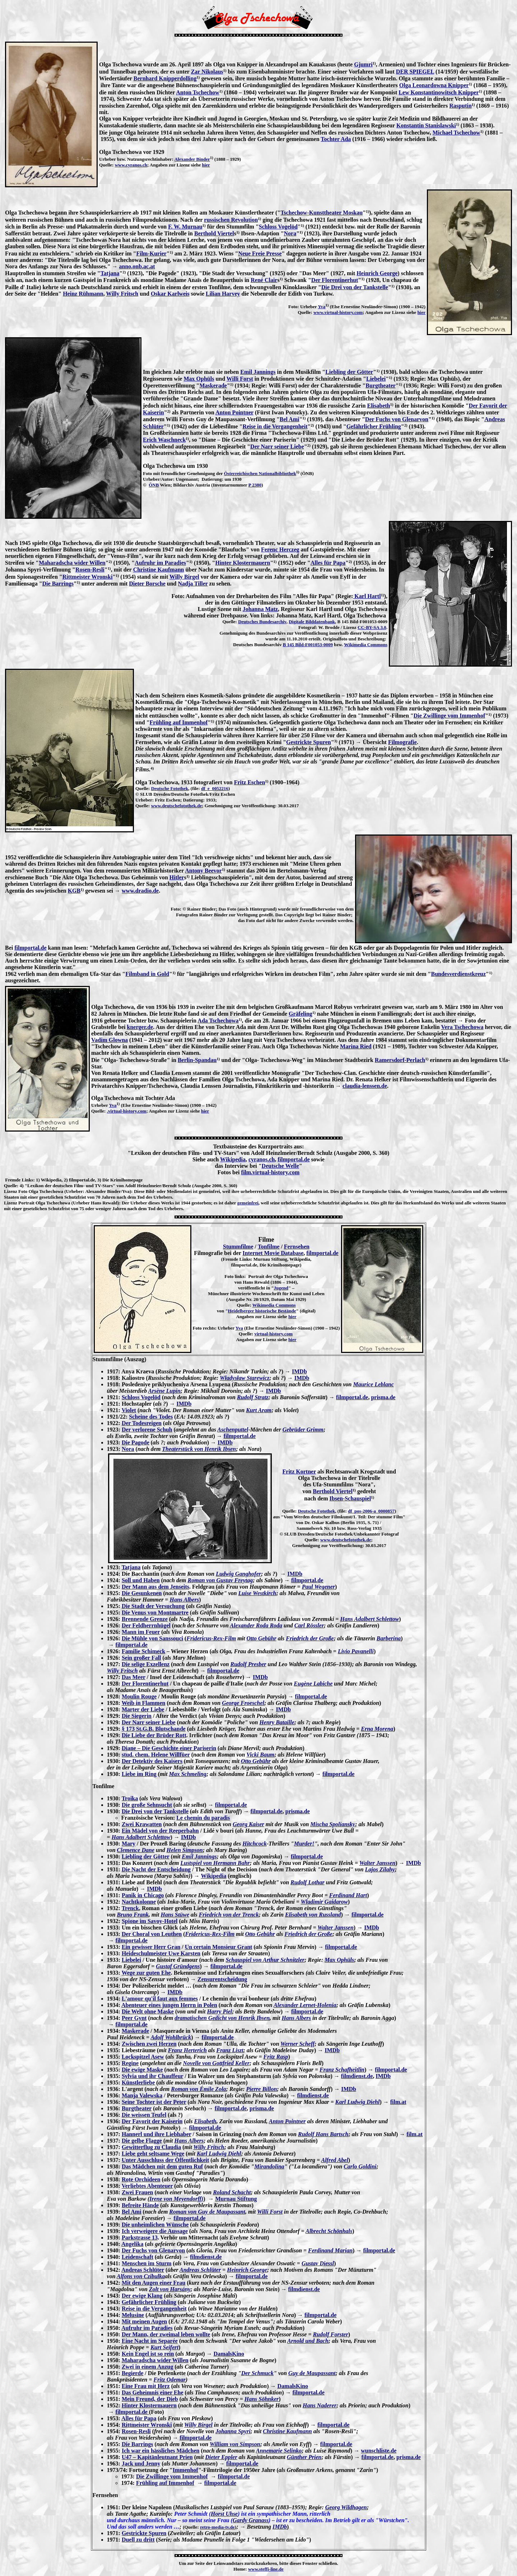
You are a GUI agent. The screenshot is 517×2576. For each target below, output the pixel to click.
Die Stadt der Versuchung (153, 1606)
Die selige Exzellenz (145, 1664)
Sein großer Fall (141, 1658)
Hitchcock (254, 1844)
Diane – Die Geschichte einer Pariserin (169, 1748)
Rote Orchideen (141, 2179)
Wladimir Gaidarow (324, 1902)
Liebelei (376, 379)
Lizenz (10, 1191)
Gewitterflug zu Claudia (151, 2147)
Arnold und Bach (308, 2341)
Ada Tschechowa (217, 1020)
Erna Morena (377, 1729)
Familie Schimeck (143, 1651)
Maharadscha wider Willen (72, 563)
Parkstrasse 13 (140, 2237)
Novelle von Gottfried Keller (216, 2063)
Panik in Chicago (143, 1895)
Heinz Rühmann (83, 294)
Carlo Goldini (360, 2166)
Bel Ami (289, 419)
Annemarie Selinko (279, 2451)
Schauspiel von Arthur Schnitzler (265, 1960)
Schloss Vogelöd (278, 227)
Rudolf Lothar (307, 1882)
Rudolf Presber (248, 1664)
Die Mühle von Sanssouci (152, 1638)
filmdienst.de (357, 2076)
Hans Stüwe (174, 1915)
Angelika (132, 2244)
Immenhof (185, 2470)
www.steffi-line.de (266, 2569)
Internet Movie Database (273, 1253)
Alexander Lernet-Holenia (305, 2005)
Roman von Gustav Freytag (220, 1580)
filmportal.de (30, 948)
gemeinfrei (247, 1202)
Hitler (176, 877)
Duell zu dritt (138, 2540)
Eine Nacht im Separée (150, 2341)
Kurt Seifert (164, 2347)
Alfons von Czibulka (141, 2276)
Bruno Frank (133, 1915)
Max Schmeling (187, 1774)
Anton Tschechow (197, 92)
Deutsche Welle (280, 1166)
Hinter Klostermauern (242, 563)
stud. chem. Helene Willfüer (156, 1755)
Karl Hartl (367, 596)
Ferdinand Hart (348, 1895)
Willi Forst (240, 379)
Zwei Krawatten (142, 1824)
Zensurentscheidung (222, 1979)
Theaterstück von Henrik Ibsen (199, 1449)
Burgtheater (380, 385)
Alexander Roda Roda (256, 1625)
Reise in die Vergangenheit (275, 426)
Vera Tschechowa (462, 1027)
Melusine (133, 2315)
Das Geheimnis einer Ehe (152, 2392)
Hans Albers (184, 1600)
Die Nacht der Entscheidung (156, 1869)
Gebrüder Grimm (303, 1429)
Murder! (304, 1844)
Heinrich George (377, 273)
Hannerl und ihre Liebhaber (156, 2134)
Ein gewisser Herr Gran (151, 1947)
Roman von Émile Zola (198, 2089)
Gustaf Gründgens (178, 1966)
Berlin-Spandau (197, 1060)
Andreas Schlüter (142, 2270)
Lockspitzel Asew (143, 2057)
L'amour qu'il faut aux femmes (160, 1999)
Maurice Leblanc (373, 1384)
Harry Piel (219, 2011)
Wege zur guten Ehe (146, 1973)
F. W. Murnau (185, 227)
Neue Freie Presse (259, 253)
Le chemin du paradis (203, 1818)
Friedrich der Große (310, 1638)
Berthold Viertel (214, 233)
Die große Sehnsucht (147, 1805)
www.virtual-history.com (338, 312)
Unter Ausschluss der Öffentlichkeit (165, 2160)
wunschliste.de (378, 2451)
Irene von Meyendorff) (176, 2199)
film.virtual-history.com (270, 1172)
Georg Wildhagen (346, 2507)
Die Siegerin (137, 1716)
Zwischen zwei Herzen (149, 2044)
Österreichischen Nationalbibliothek (260, 473)
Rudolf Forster (330, 2334)
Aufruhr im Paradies (160, 563)
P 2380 (254, 485)
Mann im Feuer (141, 1632)
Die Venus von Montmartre (155, 1612)
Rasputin (460, 106)
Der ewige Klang (142, 2296)
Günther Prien (304, 2457)
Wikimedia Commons (365, 644)
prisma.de (383, 1397)
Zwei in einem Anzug (147, 2367)
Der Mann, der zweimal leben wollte (166, 2334)
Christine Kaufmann (158, 570)
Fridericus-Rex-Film (211, 1638)
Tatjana (110, 273)
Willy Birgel (184, 577)
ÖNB (154, 485)
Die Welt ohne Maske (148, 2011)
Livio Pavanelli (356, 1651)
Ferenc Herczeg (280, 549)
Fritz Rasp (276, 2057)
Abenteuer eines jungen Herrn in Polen (169, 2005)
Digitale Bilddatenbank (312, 621)
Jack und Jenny (141, 2463)
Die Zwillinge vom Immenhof (449, 716)
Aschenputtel (232, 1429)
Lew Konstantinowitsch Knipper (439, 92)
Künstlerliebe (138, 2082)
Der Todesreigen (142, 1423)
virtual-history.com (273, 1333)
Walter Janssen (377, 1863)
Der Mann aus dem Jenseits (155, 1587)
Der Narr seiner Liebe (277, 446)
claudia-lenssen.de (365, 1086)
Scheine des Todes (151, 1417)
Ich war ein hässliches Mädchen (161, 2451)
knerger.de (140, 1027)
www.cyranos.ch (131, 165)
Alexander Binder (192, 159)
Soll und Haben (141, 1580)
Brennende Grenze (145, 1619)
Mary (128, 1844)
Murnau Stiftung (236, 2199)
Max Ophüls (198, 379)
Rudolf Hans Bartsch (323, 2134)
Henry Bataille (276, 1722)
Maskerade (213, 385)
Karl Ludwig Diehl (357, 2102)
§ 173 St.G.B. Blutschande (154, 1729)
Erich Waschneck (164, 440)
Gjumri (363, 64)
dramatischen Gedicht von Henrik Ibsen (222, 2018)
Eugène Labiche (313, 1683)
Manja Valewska (142, 2095)
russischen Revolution (231, 220)
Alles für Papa (328, 563)
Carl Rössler (309, 1625)
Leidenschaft (137, 2257)
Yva (321, 306)
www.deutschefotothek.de (176, 805)
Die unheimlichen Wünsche (155, 2225)
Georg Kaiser (248, 1824)
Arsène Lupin (164, 1391)
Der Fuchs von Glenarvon (396, 419)
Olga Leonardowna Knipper (434, 85)
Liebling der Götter (349, 372)
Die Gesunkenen (142, 1593)
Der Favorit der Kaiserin (152, 2121)
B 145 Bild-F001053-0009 (308, 644)
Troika (130, 1798)
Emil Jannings (257, 372)
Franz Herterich (187, 2050)
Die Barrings (58, 583)
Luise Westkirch (257, 1593)
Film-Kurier (151, 253)
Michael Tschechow (456, 133)
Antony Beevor (203, 871)
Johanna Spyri (232, 2431)
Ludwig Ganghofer (238, 1574)
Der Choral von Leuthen (152, 1934)
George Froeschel (243, 1703)
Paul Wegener (318, 1587)
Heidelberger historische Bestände (262, 1310)
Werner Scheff (297, 2044)
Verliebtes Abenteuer (147, 2186)
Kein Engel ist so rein (148, 2354)
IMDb (299, 1371)
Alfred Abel (334, 2160)
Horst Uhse (224, 2514)
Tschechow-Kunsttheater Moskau (321, 213)
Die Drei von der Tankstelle (354, 287)
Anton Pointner (234, 412)
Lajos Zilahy (380, 1869)
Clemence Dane (135, 1850)
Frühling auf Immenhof (179, 722)
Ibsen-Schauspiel (350, 1498)
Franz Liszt (229, 2050)
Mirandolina (269, 2166)
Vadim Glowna (109, 1040)
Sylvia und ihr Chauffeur (152, 2076)
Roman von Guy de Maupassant (207, 2212)
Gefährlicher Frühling (373, 426)
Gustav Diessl (318, 2263)
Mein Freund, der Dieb (150, 2399)
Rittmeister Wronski (87, 577)
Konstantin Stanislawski (426, 125)
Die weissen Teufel (144, 2115)
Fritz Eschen (249, 782)
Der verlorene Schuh (147, 1429)
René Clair (264, 280)
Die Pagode (135, 1442)
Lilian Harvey (223, 294)
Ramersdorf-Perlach (400, 1060)
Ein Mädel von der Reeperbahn (160, 1831)
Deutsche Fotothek (169, 788)
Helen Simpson (185, 1850)
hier (206, 165)
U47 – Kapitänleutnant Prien (157, 2457)
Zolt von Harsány (170, 2289)
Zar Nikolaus (207, 72)
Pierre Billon (261, 2089)
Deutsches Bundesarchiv (262, 621)
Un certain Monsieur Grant (218, 1947)
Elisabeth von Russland (313, 1915)
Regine (130, 2063)
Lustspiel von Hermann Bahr (215, 1863)
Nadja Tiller (193, 583)
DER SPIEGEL (415, 72)
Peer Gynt (134, 2018)
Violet (129, 1410)
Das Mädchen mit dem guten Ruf (162, 2166)
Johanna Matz (260, 609)
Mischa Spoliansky (332, 1824)
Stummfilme (238, 1247)
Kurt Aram (258, 1410)
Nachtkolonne (139, 1902)
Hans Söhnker (261, 2399)
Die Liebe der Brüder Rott (154, 1735)
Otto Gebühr (261, 1638)
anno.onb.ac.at (137, 266)
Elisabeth (378, 406)
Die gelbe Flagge (142, 2141)
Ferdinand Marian (330, 2250)
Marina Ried (356, 1046)
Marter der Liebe (143, 1709)
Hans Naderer (319, 2405)
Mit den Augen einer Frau (153, 2283)
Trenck (130, 1908)
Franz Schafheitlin (342, 2070)
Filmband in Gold (147, 974)
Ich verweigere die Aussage (155, 2231)
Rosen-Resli (89, 570)
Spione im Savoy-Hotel (150, 1921)
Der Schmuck (257, 2373)
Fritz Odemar (170, 2380)
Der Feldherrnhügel (146, 1625)
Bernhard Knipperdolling (165, 78)
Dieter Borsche (147, 583)
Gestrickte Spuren (308, 742)
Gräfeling (300, 1014)
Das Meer (133, 1677)
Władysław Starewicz (244, 1378)
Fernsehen (296, 1247)
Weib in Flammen (144, 1703)
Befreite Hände (140, 2205)
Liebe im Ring (139, 1774)
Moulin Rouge (139, 1696)
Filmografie (402, 742)
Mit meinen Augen (144, 2321)
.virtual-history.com (126, 1111)
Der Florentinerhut (334, 280)
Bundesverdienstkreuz (458, 974)
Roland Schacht (232, 2192)
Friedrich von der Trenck (229, 1915)
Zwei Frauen (137, 2192)
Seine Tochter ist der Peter (154, 2102)
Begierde (132, 2373)
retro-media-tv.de (217, 2527)
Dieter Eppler (221, 2457)
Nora (290, 233)
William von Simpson (235, 2444)
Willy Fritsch (122, 294)
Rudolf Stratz (253, 1397)
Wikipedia (233, 1159)
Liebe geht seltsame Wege (153, 2153)
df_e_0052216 (214, 788)
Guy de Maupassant (312, 2373)
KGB (74, 891)
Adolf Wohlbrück (170, 2037)
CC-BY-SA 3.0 (372, 627)
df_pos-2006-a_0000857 (371, 1511)
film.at (398, 2102)
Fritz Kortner (299, 1471)
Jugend (281, 1288)
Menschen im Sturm (147, 2263)
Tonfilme (269, 1247)
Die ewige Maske (142, 2070)
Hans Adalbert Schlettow (369, 1619)
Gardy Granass (251, 2520)
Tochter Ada (336, 139)
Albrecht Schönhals (329, 2231)
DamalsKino (229, 2354)
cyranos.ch (261, 1159)
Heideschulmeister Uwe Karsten (161, 1953)
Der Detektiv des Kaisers (152, 1761)
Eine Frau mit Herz (146, 2386)
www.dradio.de (140, 891)
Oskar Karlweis (170, 294)
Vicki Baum (260, 1755)
